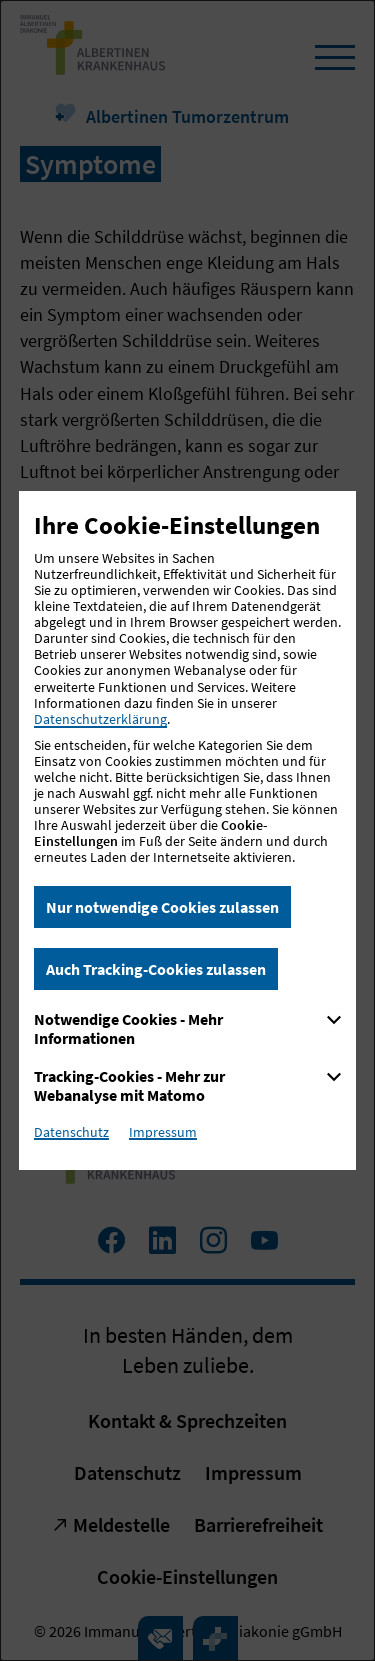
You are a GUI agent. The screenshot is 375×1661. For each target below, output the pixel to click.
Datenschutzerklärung (100, 719)
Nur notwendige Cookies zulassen (162, 907)
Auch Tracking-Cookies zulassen (156, 969)
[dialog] (187, 830)
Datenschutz (71, 1132)
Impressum (163, 1132)
